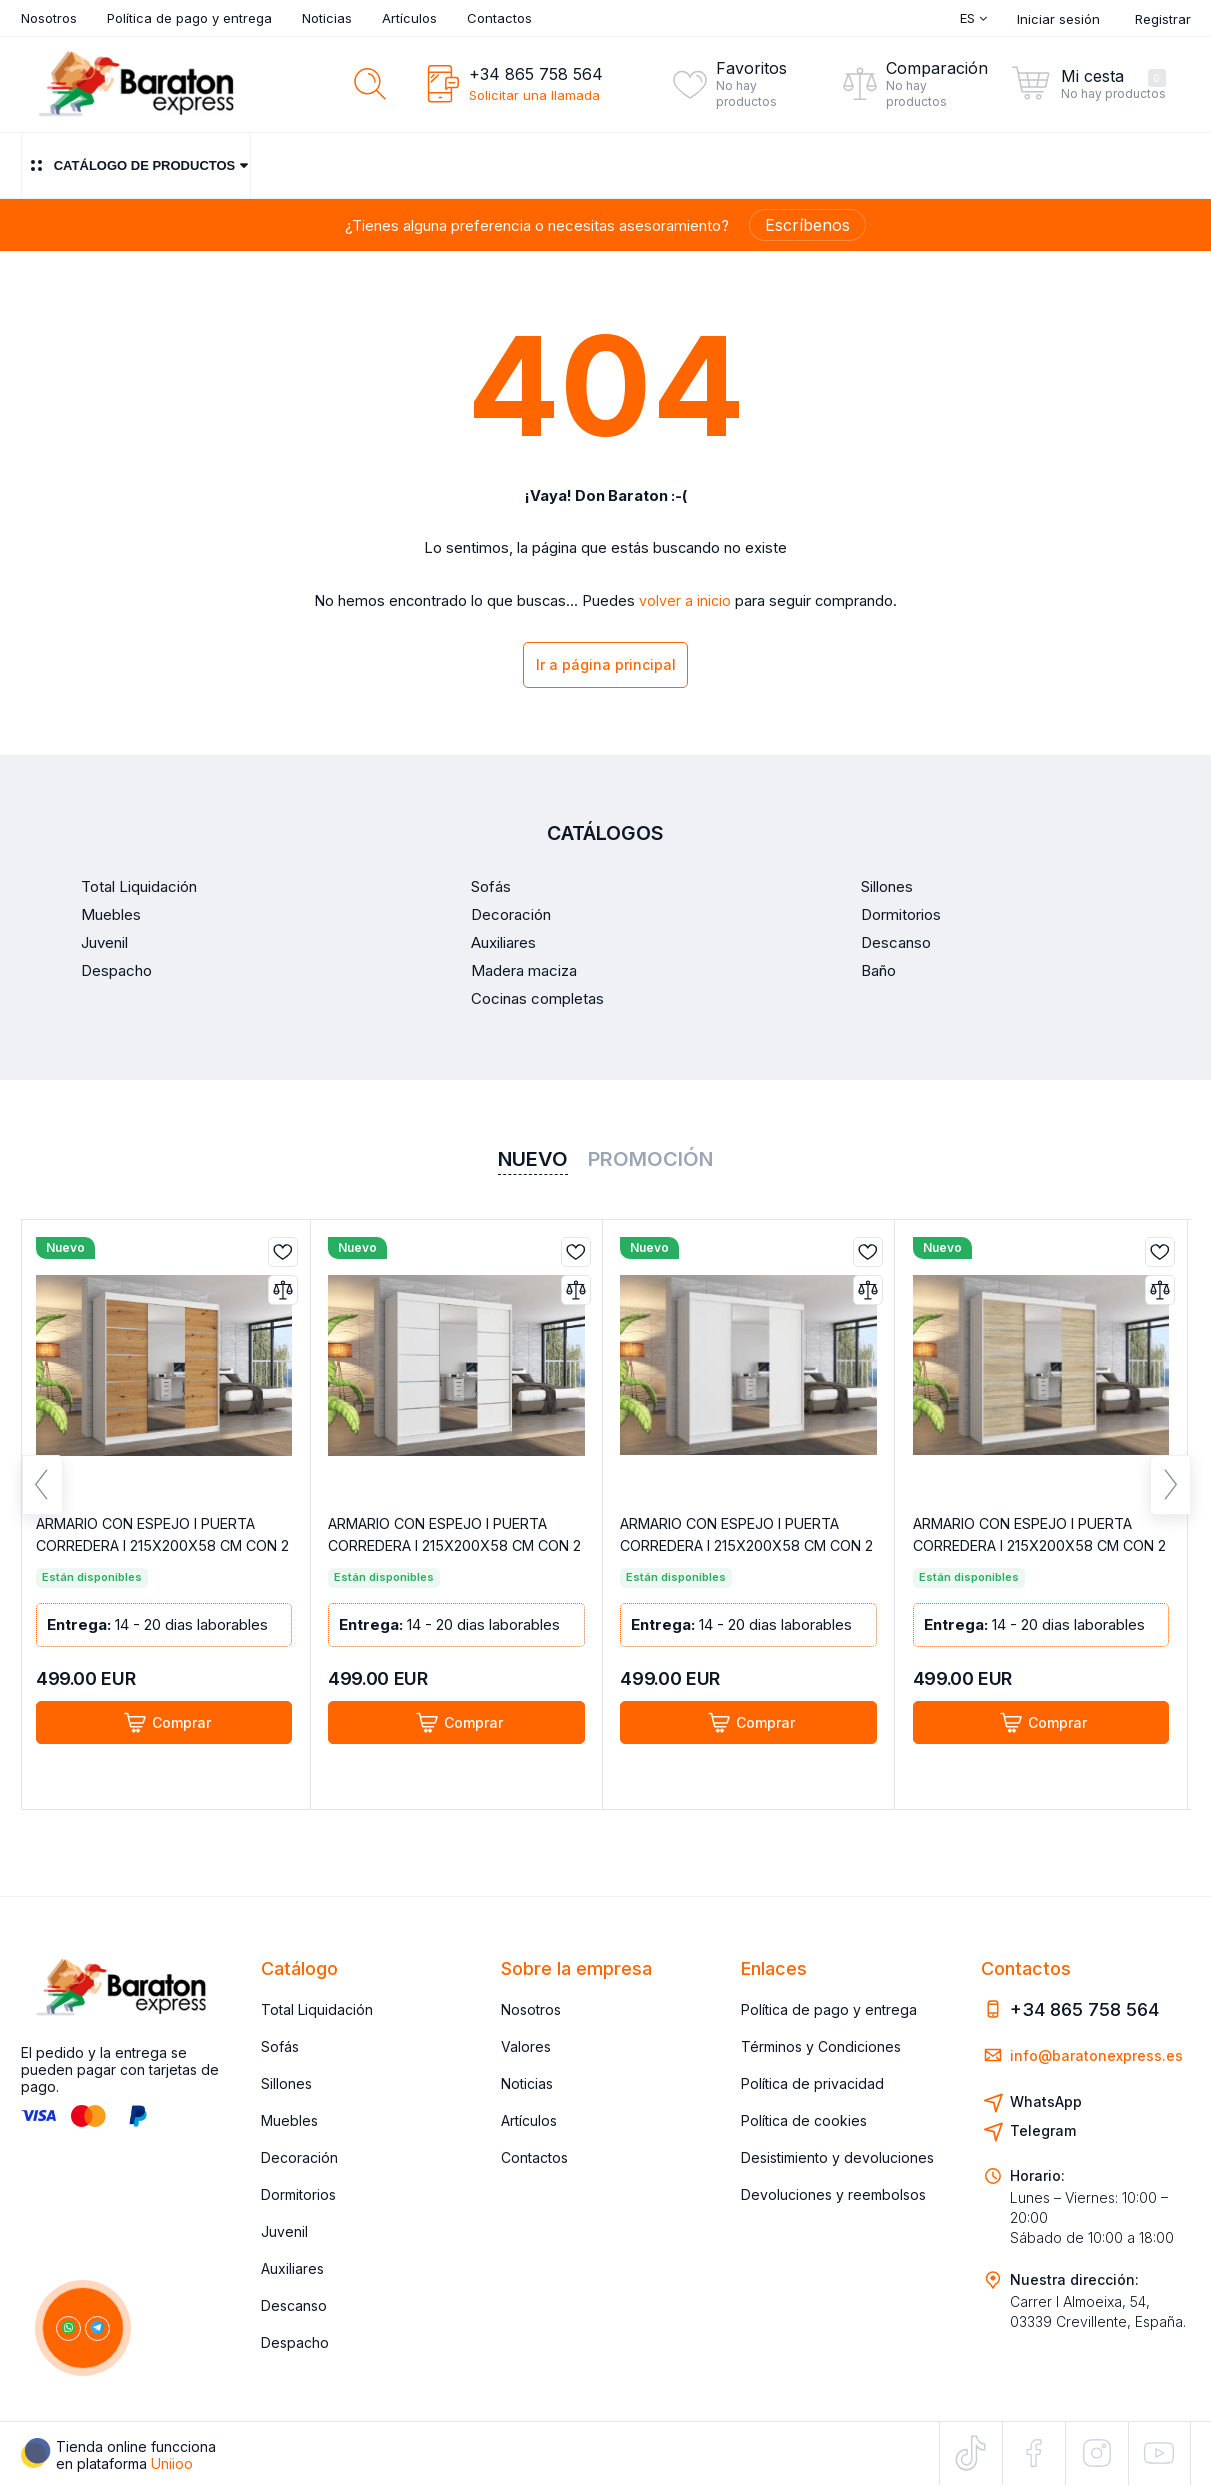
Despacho (295, 2343)
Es (973, 18)
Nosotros (49, 18)
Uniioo (172, 2463)
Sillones (286, 2084)
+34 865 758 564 (536, 74)
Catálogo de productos (136, 165)
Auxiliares (292, 2269)
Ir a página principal (606, 667)
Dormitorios (298, 2195)
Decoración (299, 2158)
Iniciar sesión (1058, 19)
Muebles (289, 2121)
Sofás (280, 2047)
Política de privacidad (812, 2084)
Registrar (1163, 19)
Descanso (294, 2306)
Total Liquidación (317, 2010)
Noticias (327, 18)
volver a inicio (685, 601)
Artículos (409, 18)
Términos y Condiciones (821, 2047)
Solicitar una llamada (534, 95)
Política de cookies (804, 2121)
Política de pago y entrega (189, 18)
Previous (42, 1497)
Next (1170, 1497)
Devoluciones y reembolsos (833, 2195)
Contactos (499, 18)
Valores (526, 2047)
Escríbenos (807, 225)
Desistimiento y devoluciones (837, 2158)
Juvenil (284, 2232)
